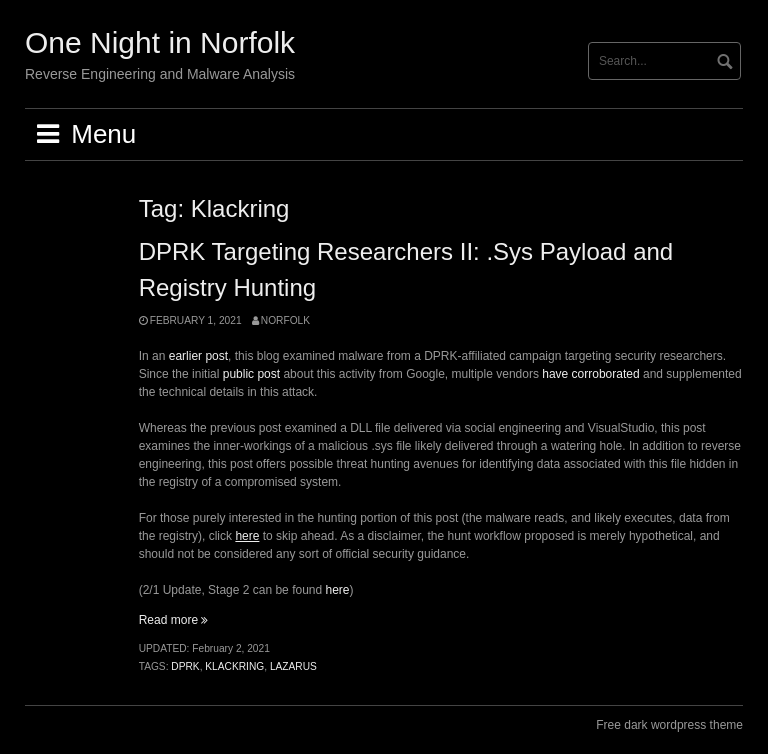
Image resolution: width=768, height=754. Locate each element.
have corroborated (590, 374)
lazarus (293, 666)
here (338, 590)
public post (251, 374)
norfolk (285, 320)
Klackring (234, 666)
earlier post (198, 356)
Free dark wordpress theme (669, 725)
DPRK (185, 666)
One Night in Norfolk (160, 42)
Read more (174, 620)
